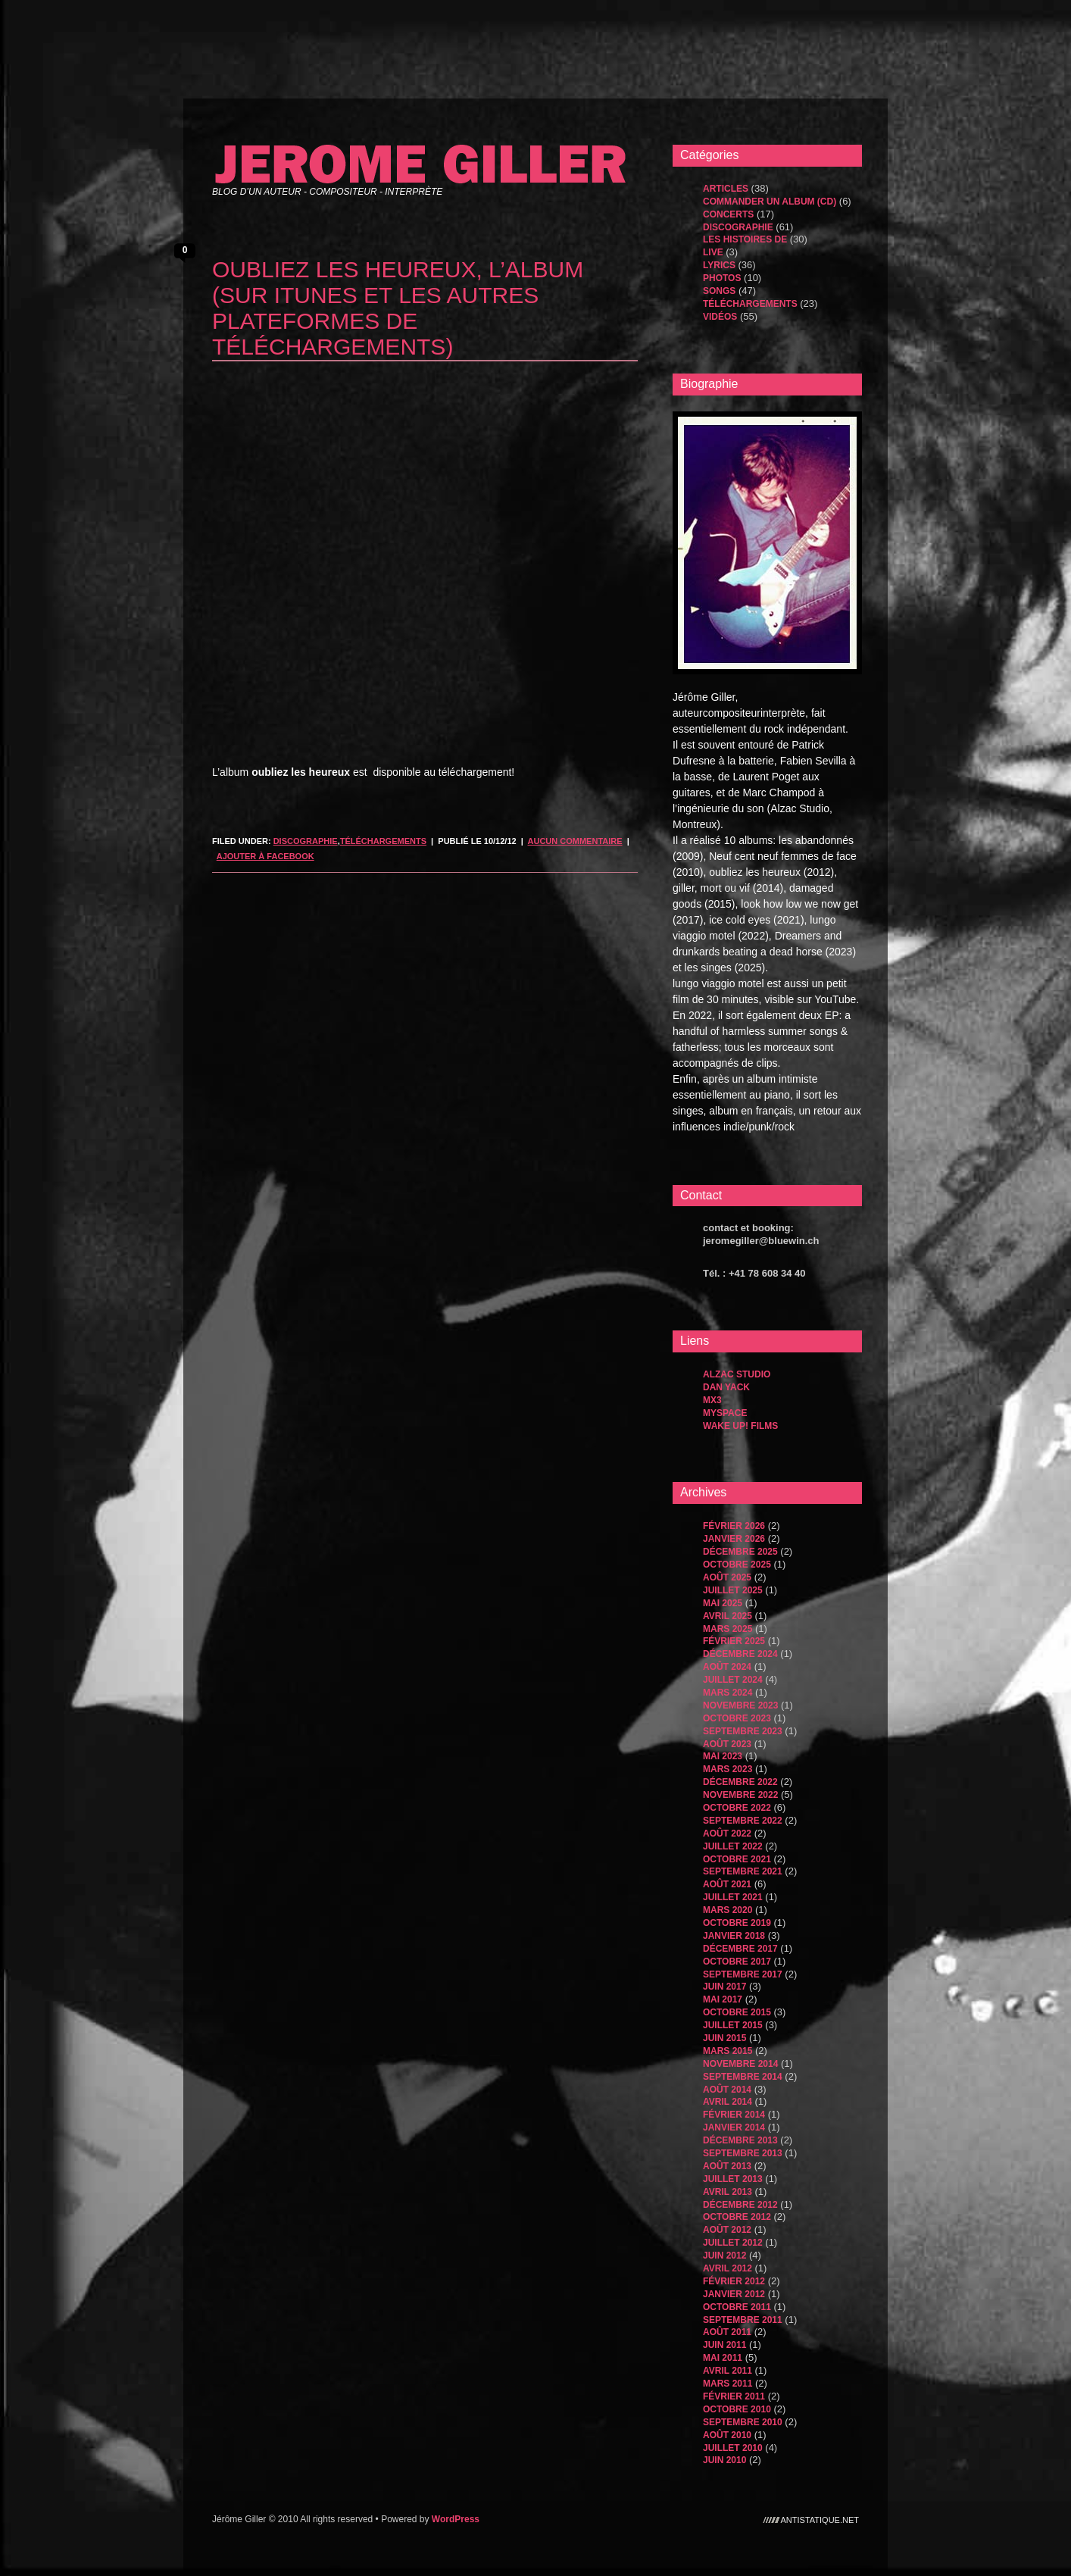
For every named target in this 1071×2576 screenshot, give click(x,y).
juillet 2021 (733, 1897)
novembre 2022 (740, 1795)
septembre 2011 (742, 2320)
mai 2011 (722, 2357)
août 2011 (727, 2332)
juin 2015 (724, 2038)
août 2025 (727, 1577)
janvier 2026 (734, 1538)
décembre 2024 (740, 1654)
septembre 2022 (742, 1820)
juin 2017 (724, 1986)
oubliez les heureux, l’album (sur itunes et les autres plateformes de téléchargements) (397, 308)
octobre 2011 (737, 2307)
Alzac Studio (736, 1374)
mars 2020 (727, 1910)
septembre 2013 (742, 2153)
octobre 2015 (737, 2012)
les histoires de (745, 239)
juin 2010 (724, 2460)
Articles (725, 188)
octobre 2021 (737, 1859)
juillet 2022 (733, 1846)
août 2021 (727, 1884)
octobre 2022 (737, 1807)
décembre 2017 (740, 1948)
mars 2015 (727, 2051)
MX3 (712, 1400)
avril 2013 (727, 2192)
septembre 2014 (742, 2076)
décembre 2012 (740, 2204)
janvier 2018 (734, 1935)
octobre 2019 (737, 1923)
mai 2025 (722, 1603)
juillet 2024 (733, 1679)
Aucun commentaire (575, 841)
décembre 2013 (740, 2140)
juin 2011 (724, 2345)
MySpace (725, 1413)
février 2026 (734, 1526)
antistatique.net (820, 2519)
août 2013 (727, 2166)
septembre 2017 (742, 1974)
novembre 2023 (740, 1705)
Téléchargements (383, 841)
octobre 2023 (737, 1718)
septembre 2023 (742, 1731)
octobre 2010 (737, 2409)
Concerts (728, 214)
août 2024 (727, 1667)
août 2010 (727, 2435)
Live (713, 252)
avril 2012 (727, 2268)
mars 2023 (727, 1769)
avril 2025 (727, 1616)
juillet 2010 (733, 2448)
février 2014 (734, 2114)
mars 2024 (727, 1692)
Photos (722, 278)
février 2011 (734, 2396)
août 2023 (727, 1744)
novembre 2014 (740, 2064)
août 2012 (727, 2229)
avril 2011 (727, 2370)
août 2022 (727, 1833)
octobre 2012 (737, 2217)
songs (719, 291)
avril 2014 (727, 2101)
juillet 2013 (733, 2179)
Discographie (305, 841)
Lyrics (719, 265)
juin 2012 (724, 2255)
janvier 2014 (734, 2127)
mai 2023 (722, 1756)
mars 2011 (727, 2383)
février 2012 (734, 2281)
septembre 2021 (742, 1871)
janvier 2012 (734, 2294)
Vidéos (720, 316)
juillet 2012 (733, 2242)
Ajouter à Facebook (265, 856)
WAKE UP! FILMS (740, 1426)
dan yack (726, 1387)
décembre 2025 (740, 1551)
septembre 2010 (742, 2422)
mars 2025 (727, 1629)
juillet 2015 (733, 2025)
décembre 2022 (740, 1782)
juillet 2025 (733, 1590)
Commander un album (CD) (769, 201)
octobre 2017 (737, 1961)
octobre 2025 (737, 1564)
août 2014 (727, 2089)
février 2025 (734, 1641)
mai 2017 (722, 1999)
